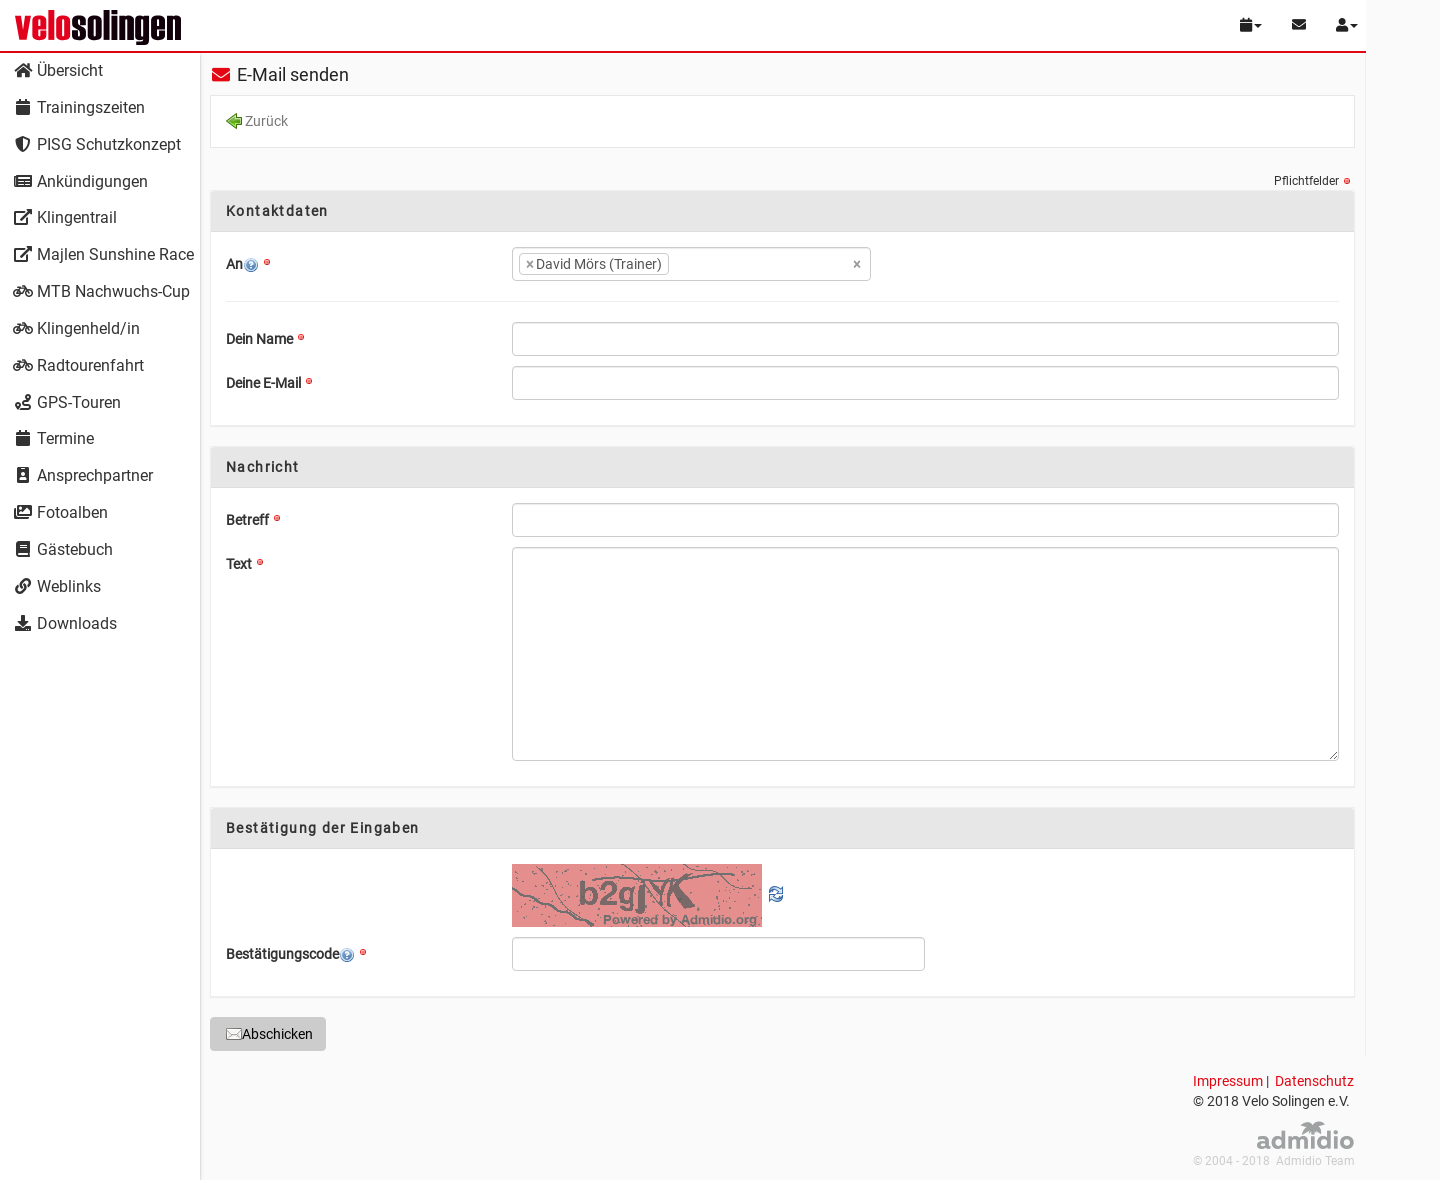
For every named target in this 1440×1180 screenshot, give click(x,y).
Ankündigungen (80, 181)
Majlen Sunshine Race (103, 254)
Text (239, 564)
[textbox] (704, 264)
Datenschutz (1314, 1081)
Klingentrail (65, 217)
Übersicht (58, 70)
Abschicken (269, 1034)
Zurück (257, 122)
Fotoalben (60, 512)
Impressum (1228, 1081)
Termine (53, 438)
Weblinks (57, 586)
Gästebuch (63, 549)
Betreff (247, 520)
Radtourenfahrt (78, 365)
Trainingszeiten (79, 107)
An (242, 264)
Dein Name (259, 339)
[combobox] (691, 264)
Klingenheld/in (76, 328)
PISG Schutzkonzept (97, 144)
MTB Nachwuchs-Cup (101, 291)
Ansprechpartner (83, 475)
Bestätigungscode (290, 954)
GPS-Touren (67, 402)
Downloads (65, 623)
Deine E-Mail (263, 383)
